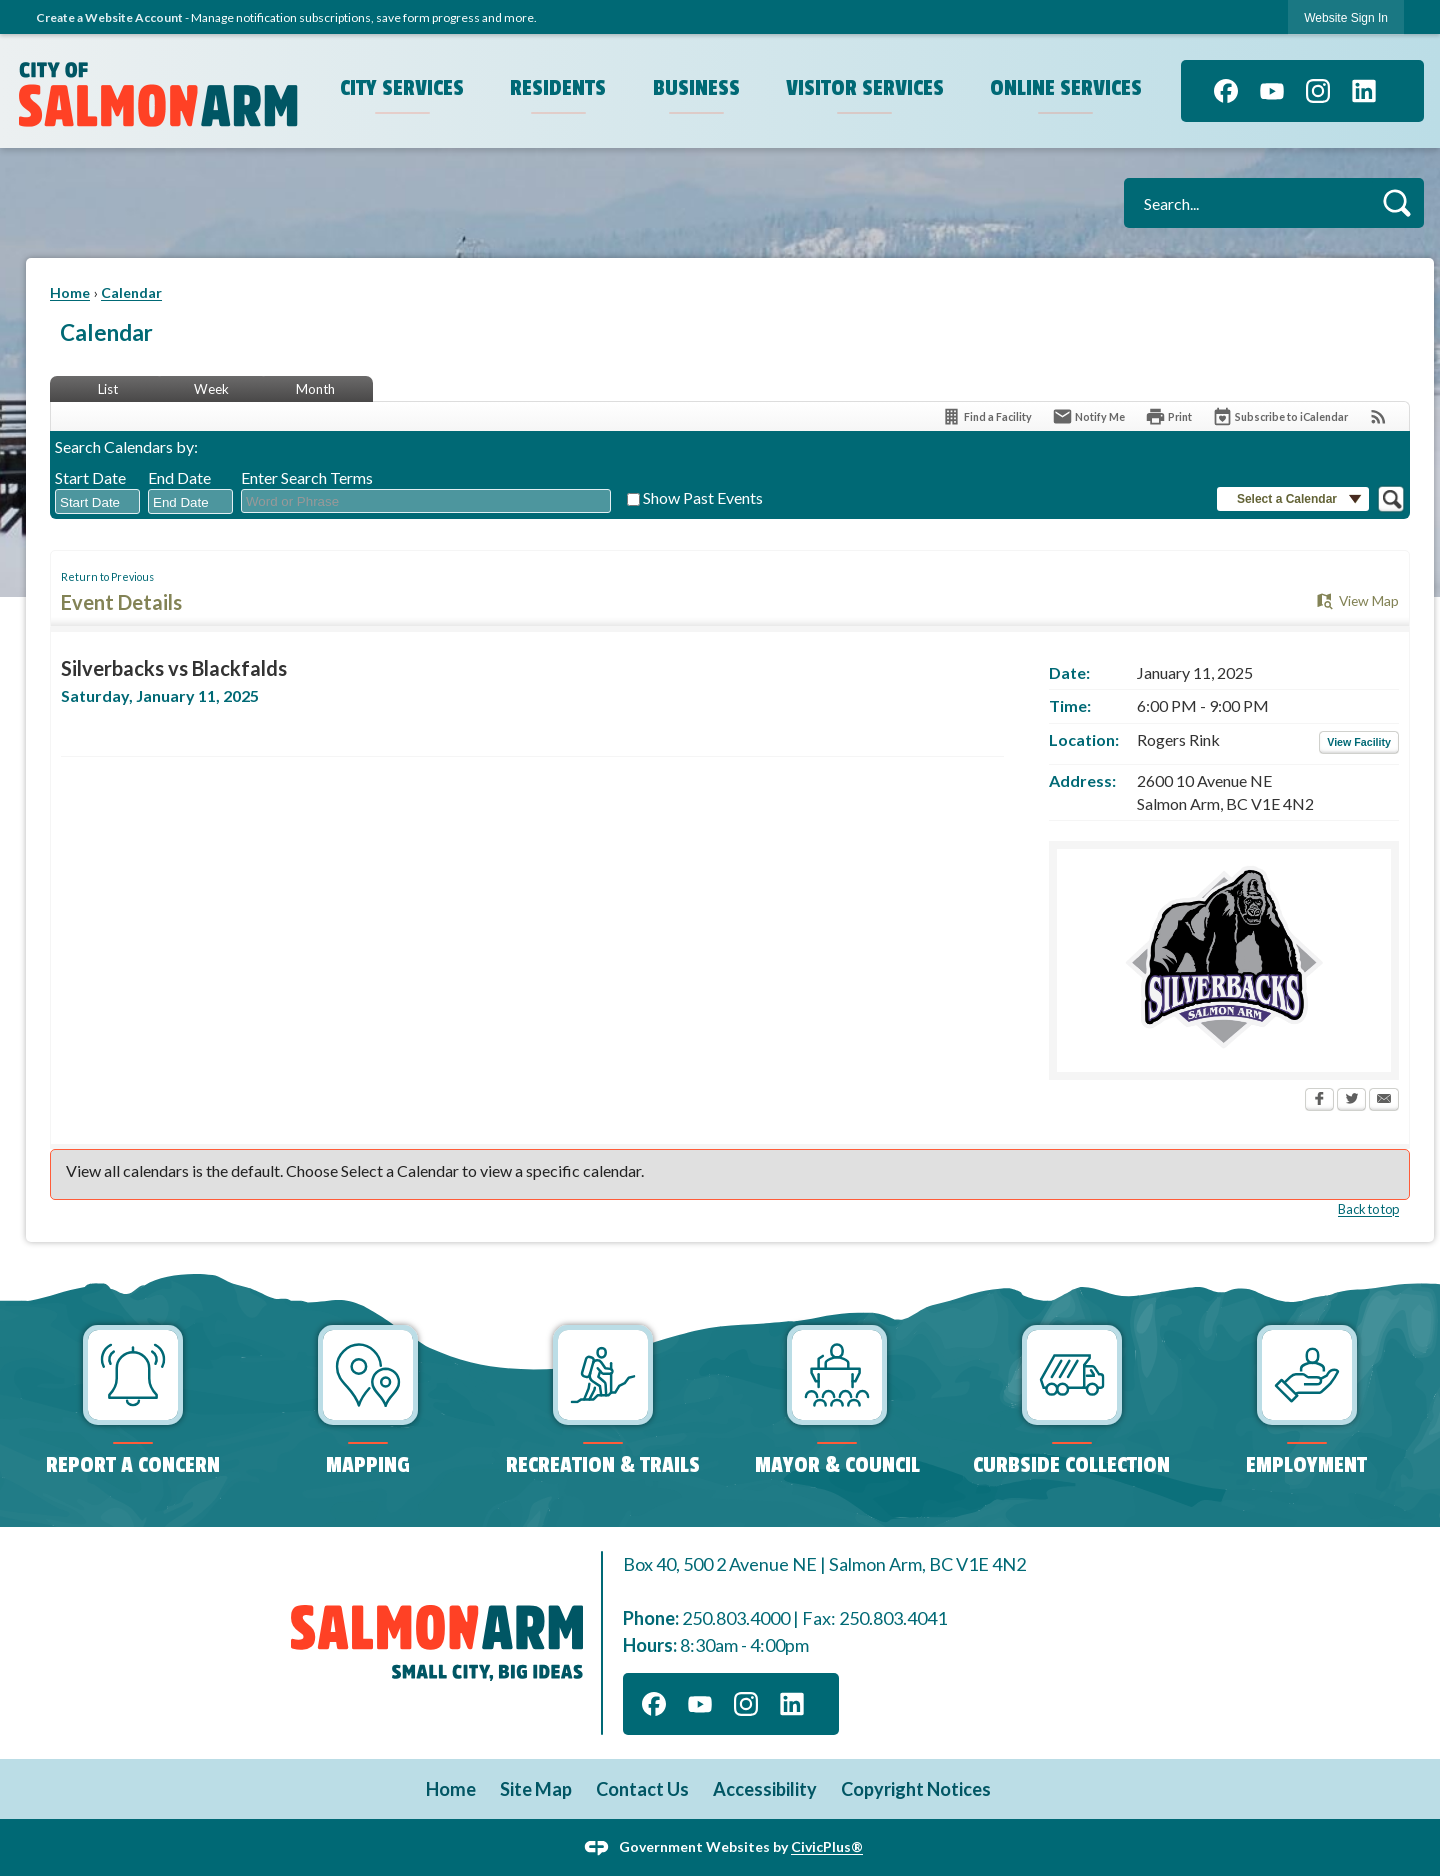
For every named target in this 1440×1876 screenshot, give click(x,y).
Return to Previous (107, 576)
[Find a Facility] (986, 416)
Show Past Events (703, 497)
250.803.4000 (736, 1618)
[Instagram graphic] (1318, 91)
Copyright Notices (916, 1789)
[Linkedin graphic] (1364, 91)
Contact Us (642, 1789)
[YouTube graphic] (1272, 91)
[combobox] (97, 502)
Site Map (536, 1789)
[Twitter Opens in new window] (1351, 1101)
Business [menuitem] (696, 88)
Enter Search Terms (307, 477)
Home (70, 292)
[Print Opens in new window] (1168, 416)
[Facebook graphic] (1226, 91)
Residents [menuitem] (558, 88)
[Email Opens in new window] (1384, 1101)
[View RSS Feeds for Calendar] (1378, 416)
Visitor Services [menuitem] (865, 88)
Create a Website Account (109, 17)
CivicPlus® (827, 1846)
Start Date (90, 477)
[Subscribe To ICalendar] (1280, 416)
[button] (1396, 202)
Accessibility (765, 1789)
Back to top (1368, 1209)
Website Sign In (1346, 18)
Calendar (131, 292)
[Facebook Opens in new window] (1319, 1101)
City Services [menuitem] (402, 88)
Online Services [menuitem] (1066, 88)
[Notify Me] (1088, 416)
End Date (179, 477)
